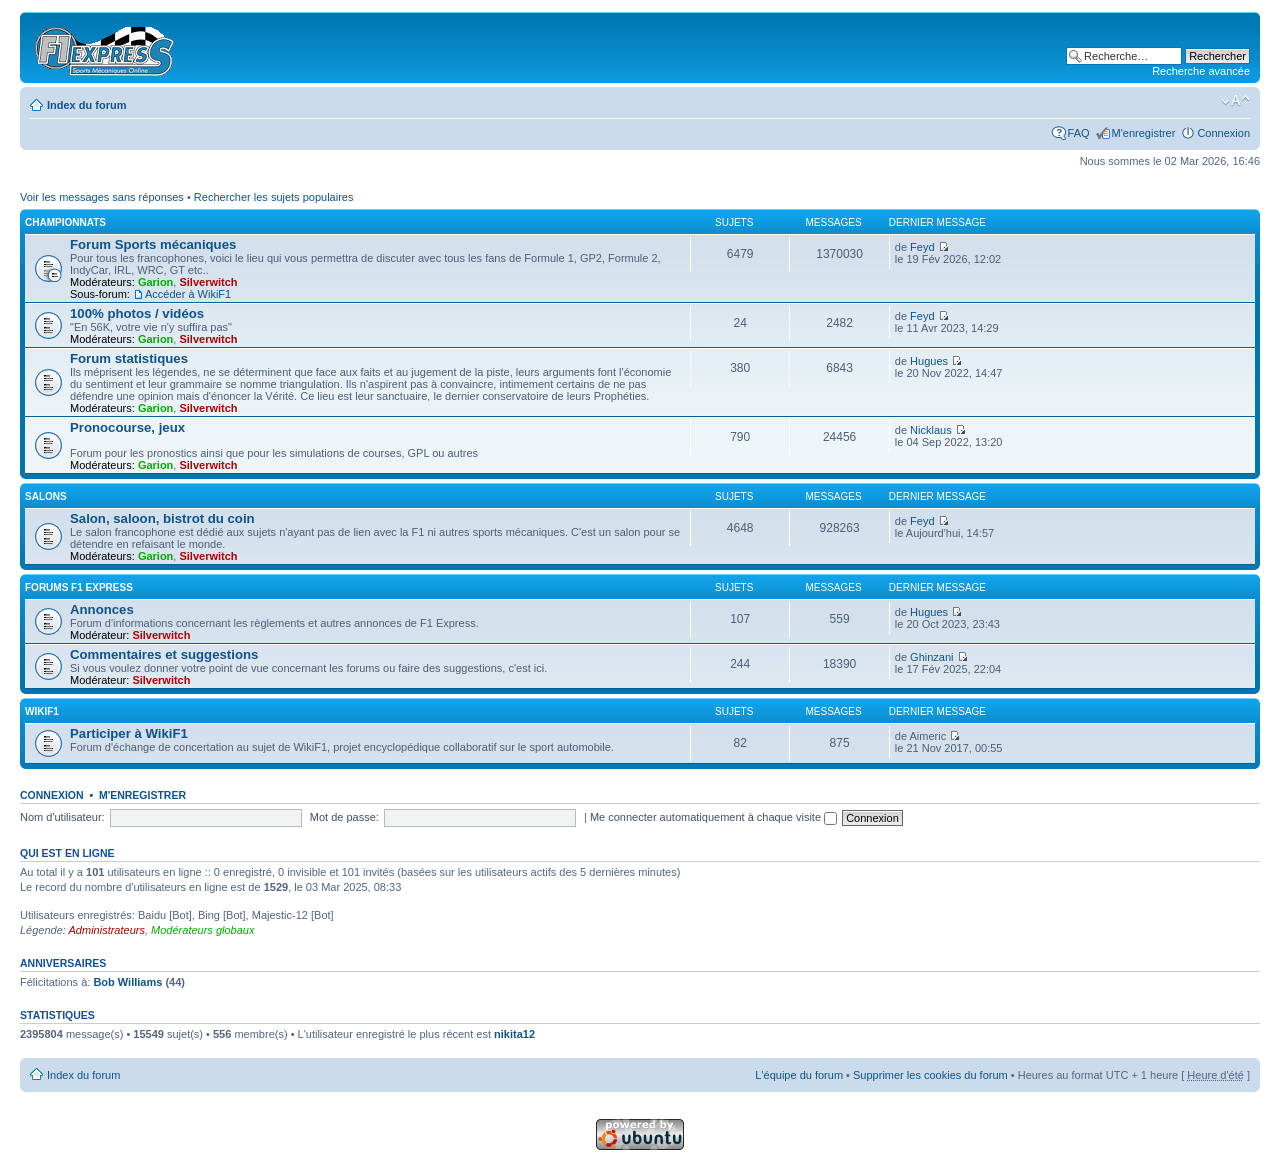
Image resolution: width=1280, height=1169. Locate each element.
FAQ (1079, 133)
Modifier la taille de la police (1235, 101)
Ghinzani (931, 657)
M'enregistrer (1144, 133)
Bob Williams (127, 982)
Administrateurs (107, 930)
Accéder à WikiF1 (188, 294)
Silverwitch (208, 282)
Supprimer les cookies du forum (930, 1075)
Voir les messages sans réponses (102, 197)
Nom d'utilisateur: (62, 817)
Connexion (1223, 133)
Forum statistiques (129, 358)
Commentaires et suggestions (164, 654)
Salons (46, 496)
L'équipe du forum (799, 1075)
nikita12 (514, 1034)
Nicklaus (931, 430)
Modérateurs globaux (202, 930)
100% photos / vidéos (137, 313)
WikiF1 (42, 711)
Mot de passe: (344, 817)
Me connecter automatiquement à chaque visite (713, 817)
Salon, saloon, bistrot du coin (162, 518)
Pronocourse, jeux (127, 427)
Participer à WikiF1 (129, 733)
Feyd (922, 247)
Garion (155, 282)
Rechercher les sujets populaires (274, 197)
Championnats (65, 222)
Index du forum (86, 105)
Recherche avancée (1201, 71)
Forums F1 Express (79, 587)
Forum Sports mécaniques (153, 244)
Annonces (102, 609)
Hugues (929, 361)
